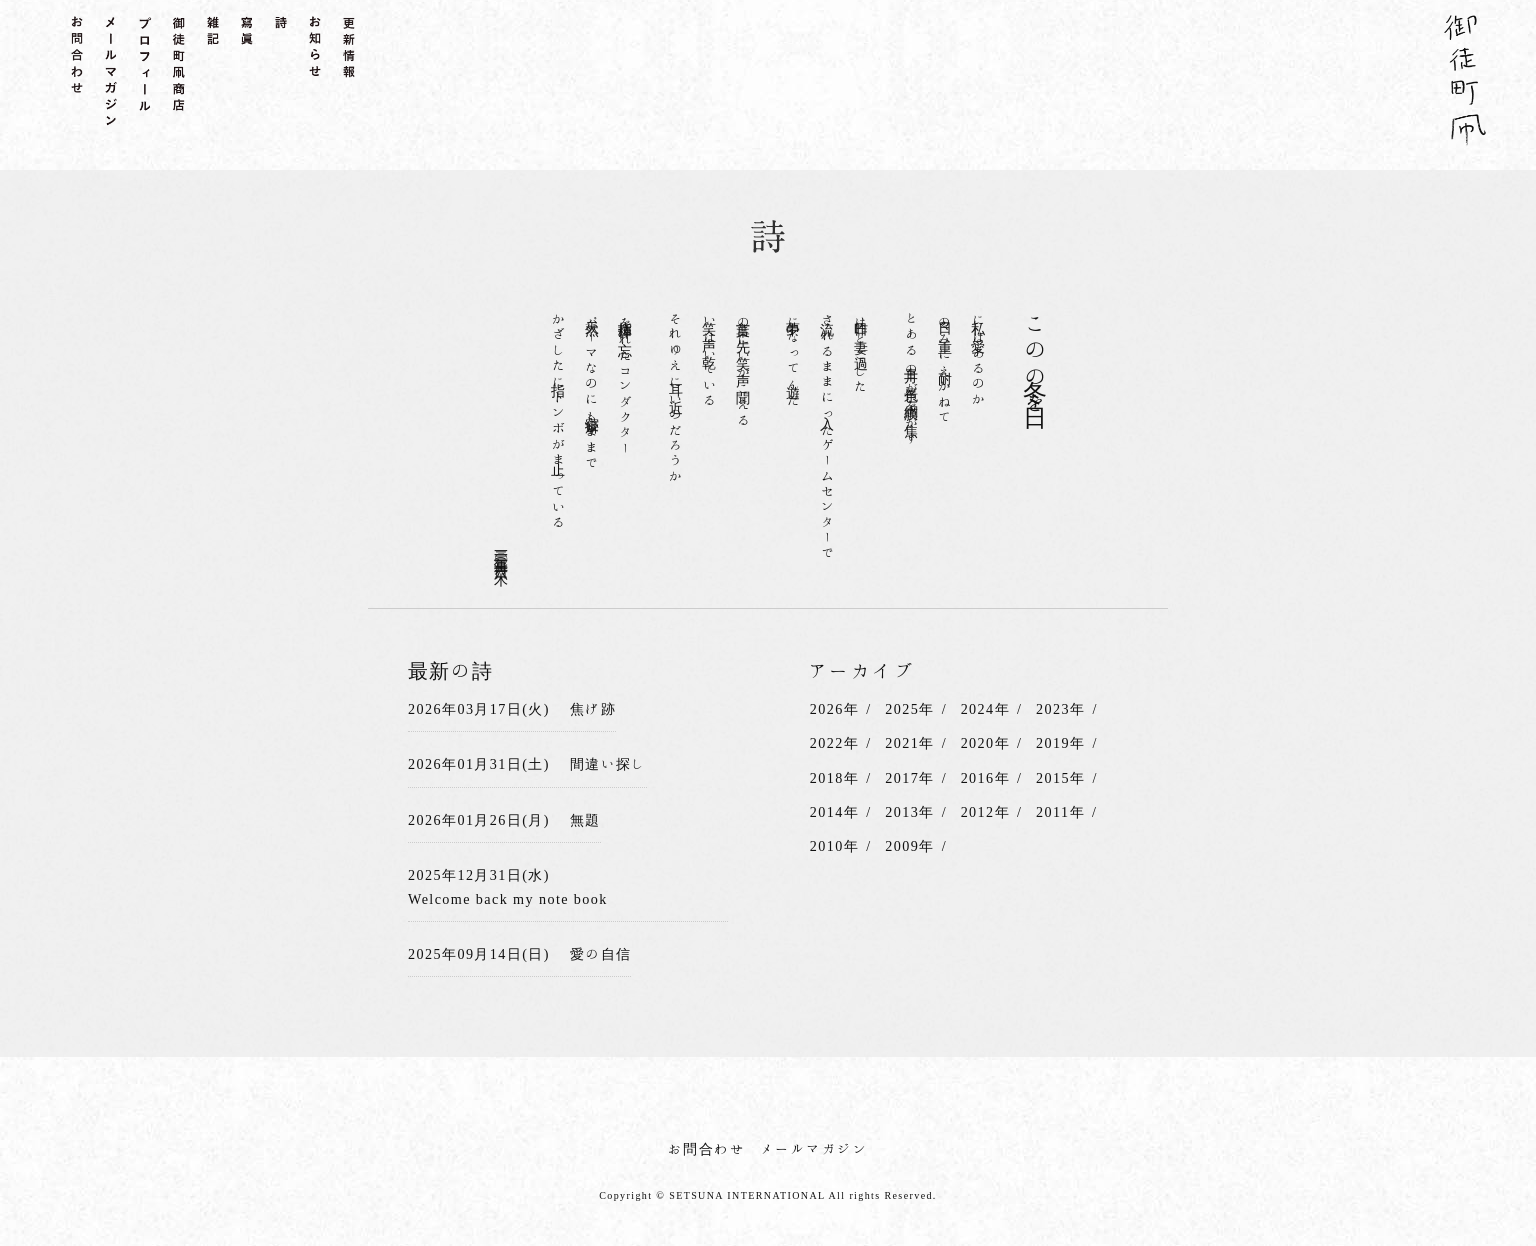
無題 (584, 818)
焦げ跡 (592, 708)
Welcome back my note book (507, 897)
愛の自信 (600, 951)
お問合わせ (706, 1146)
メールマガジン (814, 1146)
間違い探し (607, 763)
